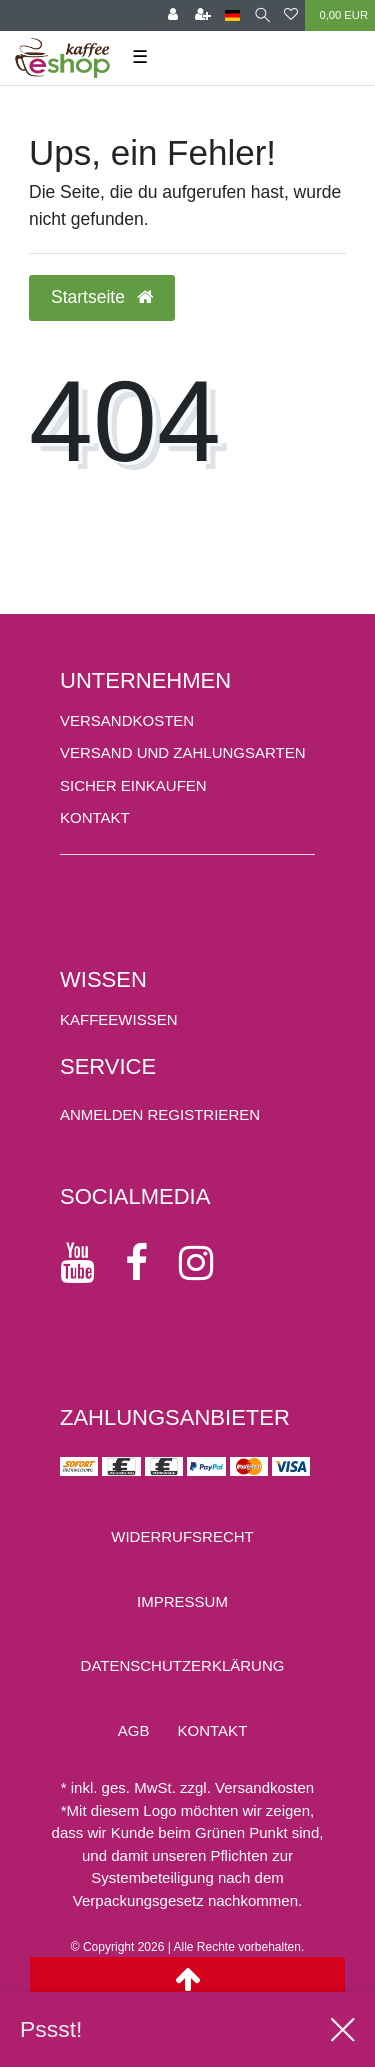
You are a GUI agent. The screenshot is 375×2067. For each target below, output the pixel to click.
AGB (134, 1730)
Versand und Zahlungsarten (183, 752)
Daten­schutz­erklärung (183, 1665)
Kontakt (95, 817)
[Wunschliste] (291, 15)
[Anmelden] (173, 15)
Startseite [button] (102, 297)
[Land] (232, 15)
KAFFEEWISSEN (119, 1019)
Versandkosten (127, 720)
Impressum (182, 1601)
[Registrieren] (203, 15)
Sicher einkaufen (133, 785)
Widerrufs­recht (182, 1536)
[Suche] (262, 15)
